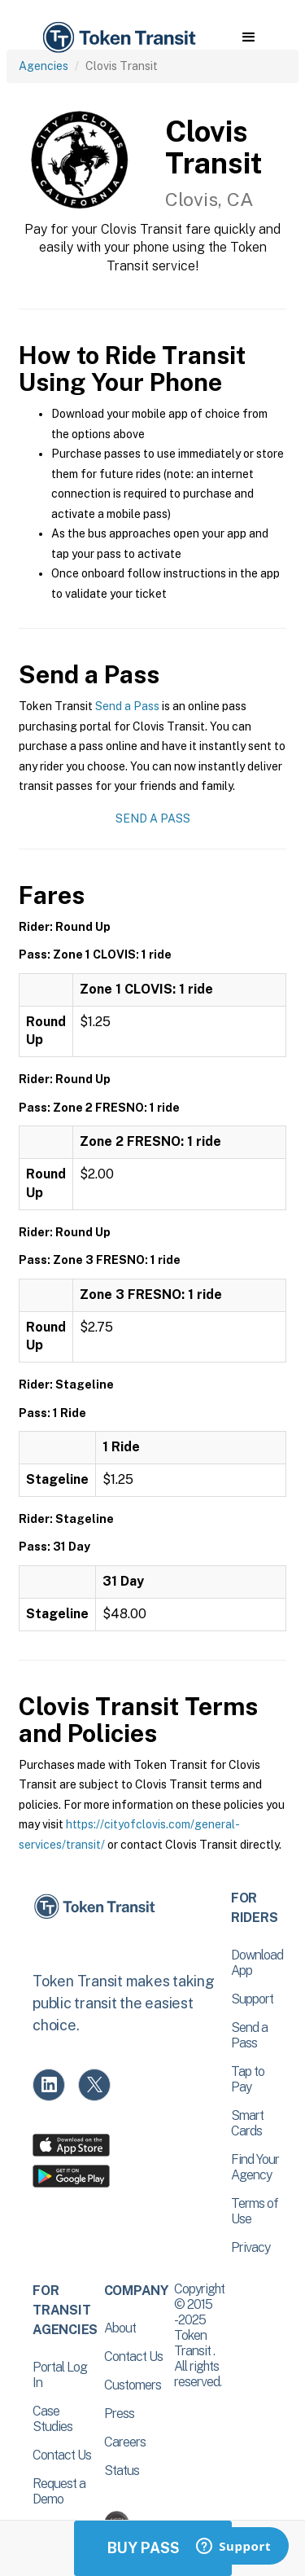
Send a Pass (127, 706)
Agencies (43, 65)
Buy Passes (152, 2547)
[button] (248, 37)
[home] (118, 37)
